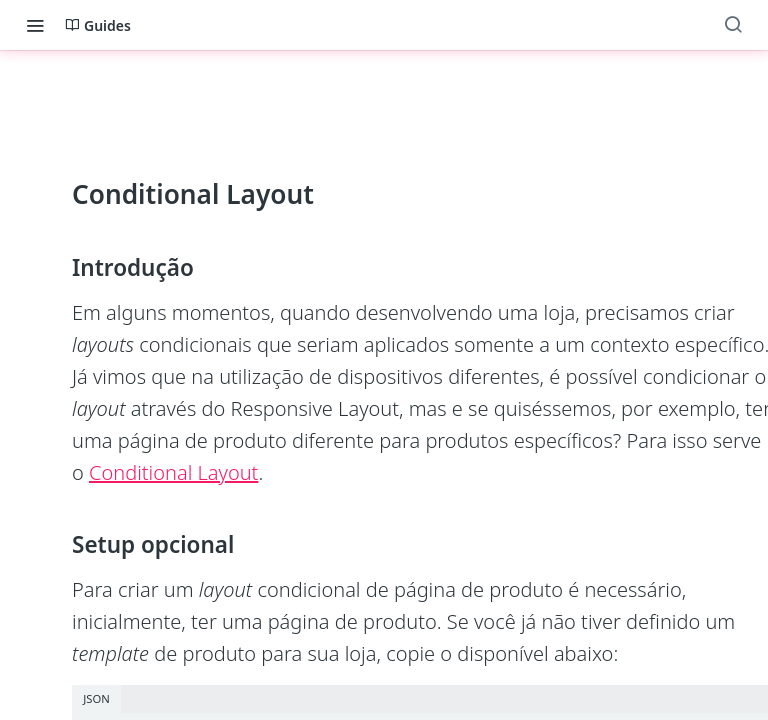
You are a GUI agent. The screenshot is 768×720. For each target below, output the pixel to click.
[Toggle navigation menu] (35, 25)
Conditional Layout (173, 472)
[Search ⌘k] (733, 25)
